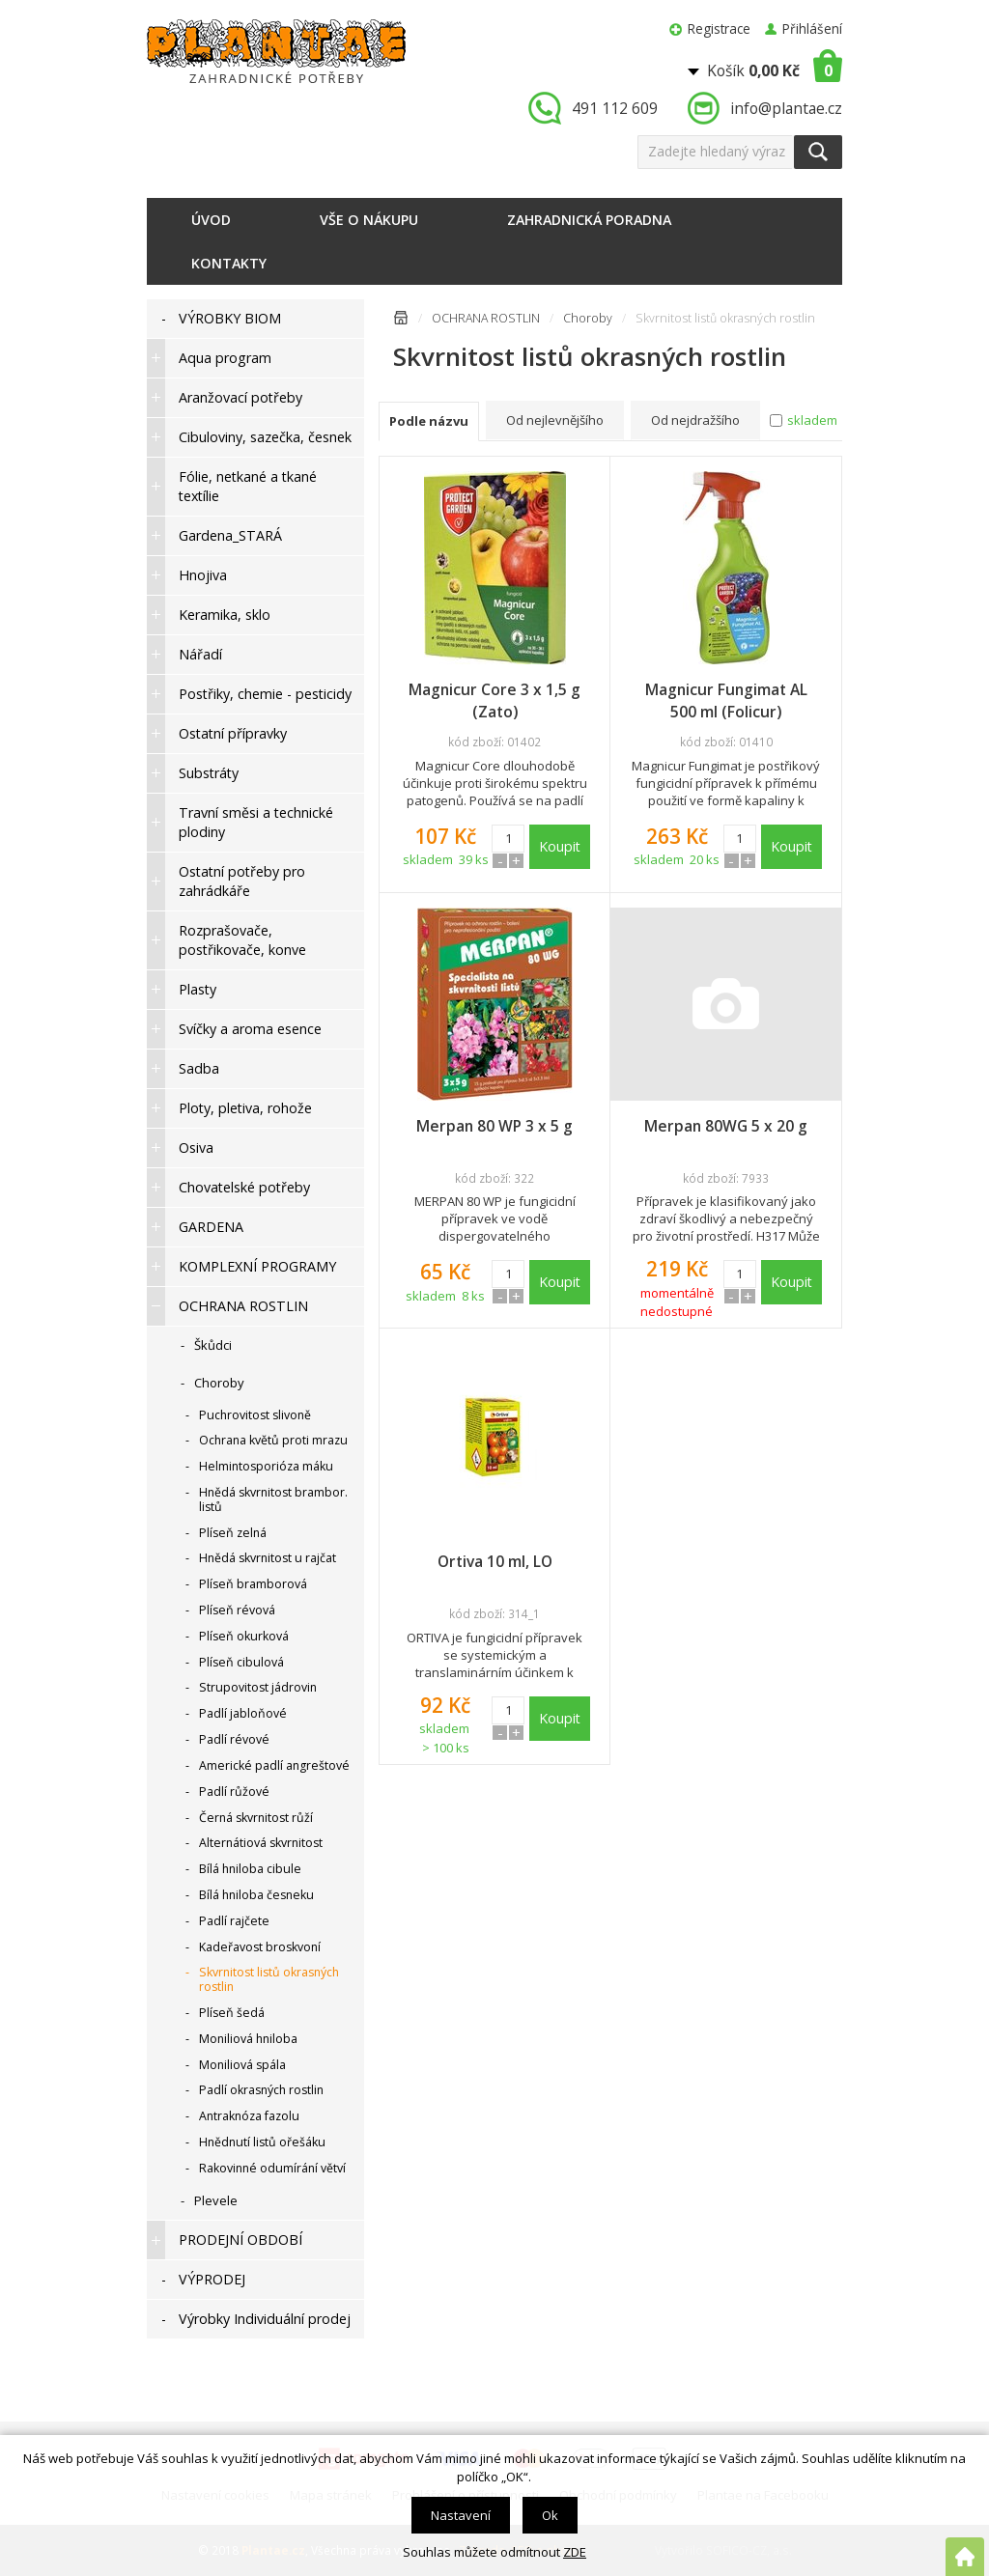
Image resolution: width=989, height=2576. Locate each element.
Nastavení (461, 2515)
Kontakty (229, 263)
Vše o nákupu (369, 219)
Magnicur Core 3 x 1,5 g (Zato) (494, 700)
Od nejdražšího (695, 420)
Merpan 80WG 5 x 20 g (725, 1125)
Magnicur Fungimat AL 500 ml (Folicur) (726, 700)
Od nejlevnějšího (555, 420)
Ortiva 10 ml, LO (495, 1561)
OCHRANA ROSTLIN (486, 318)
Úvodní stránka (401, 321)
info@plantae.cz (786, 108)
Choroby (587, 318)
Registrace (719, 28)
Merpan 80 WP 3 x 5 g (494, 1125)
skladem (812, 420)
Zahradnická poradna (589, 219)
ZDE (574, 2552)
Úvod (211, 219)
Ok (550, 2515)
